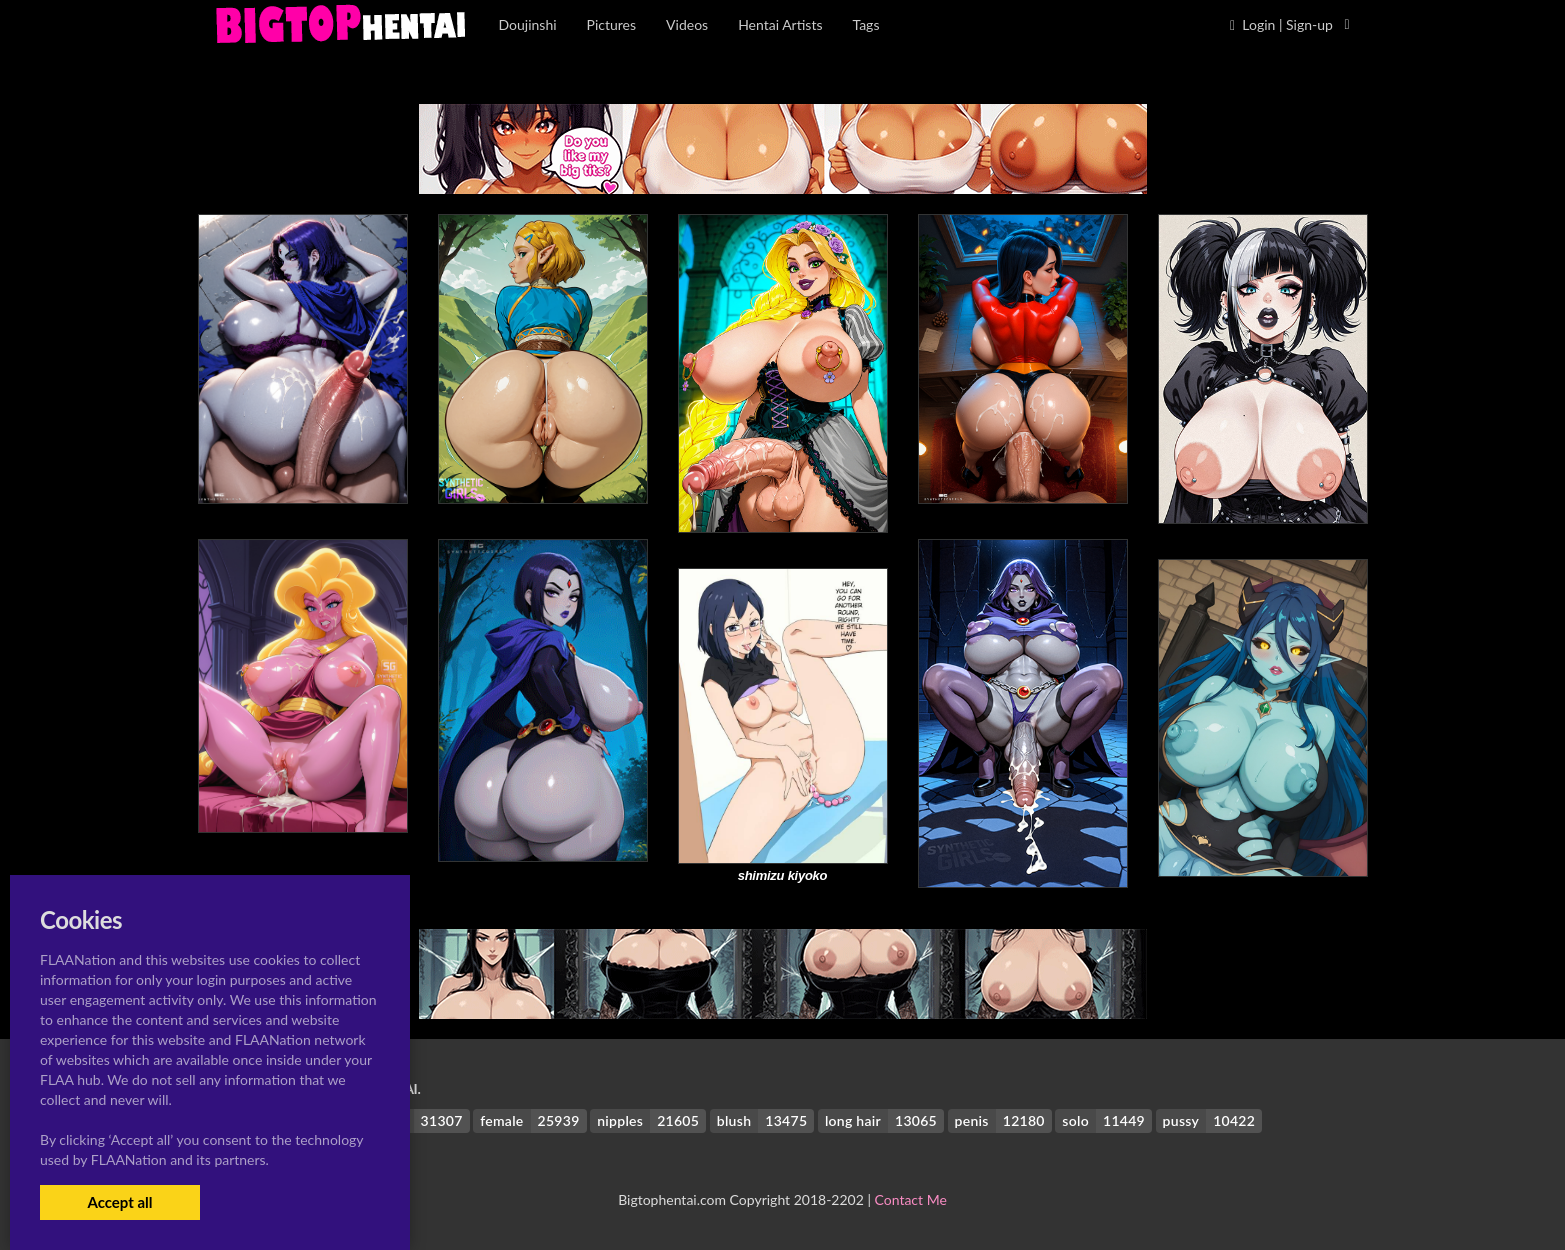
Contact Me (911, 1199)
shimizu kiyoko (783, 875)
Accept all (119, 1202)
